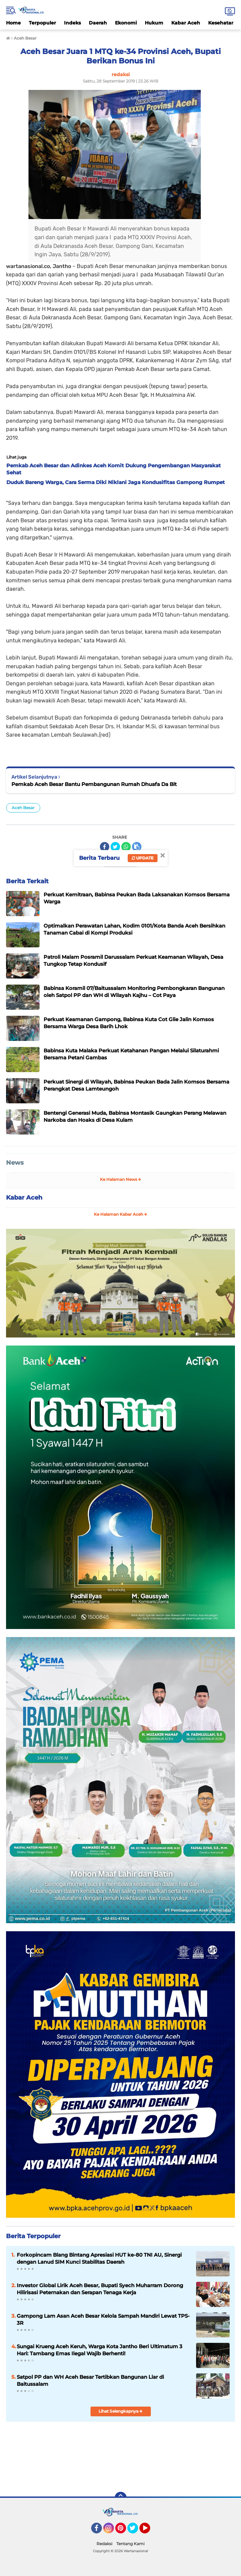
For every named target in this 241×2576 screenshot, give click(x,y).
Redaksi (104, 2543)
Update (143, 857)
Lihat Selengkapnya (120, 2411)
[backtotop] (121, 2498)
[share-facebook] (104, 846)
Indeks (72, 23)
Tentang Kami (130, 2543)
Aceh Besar (23, 807)
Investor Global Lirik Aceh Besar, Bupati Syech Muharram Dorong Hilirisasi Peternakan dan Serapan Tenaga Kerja (100, 2289)
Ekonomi (126, 23)
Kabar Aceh (185, 23)
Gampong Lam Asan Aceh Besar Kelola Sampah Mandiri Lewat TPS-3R (103, 2319)
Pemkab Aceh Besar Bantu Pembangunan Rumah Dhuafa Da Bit (94, 784)
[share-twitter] (115, 846)
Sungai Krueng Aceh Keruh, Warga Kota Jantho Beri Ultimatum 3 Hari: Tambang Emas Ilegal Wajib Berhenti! (99, 2350)
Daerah (98, 23)
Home (13, 23)
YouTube (149, 2531)
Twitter (135, 2531)
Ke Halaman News (120, 1179)
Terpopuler (42, 23)
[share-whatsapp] (126, 846)
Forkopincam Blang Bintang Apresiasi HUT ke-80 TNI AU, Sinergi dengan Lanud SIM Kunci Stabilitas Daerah (99, 2258)
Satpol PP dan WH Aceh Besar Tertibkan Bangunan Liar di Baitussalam (90, 2380)
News (15, 1162)
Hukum (154, 23)
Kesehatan (221, 23)
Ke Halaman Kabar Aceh (120, 1214)
